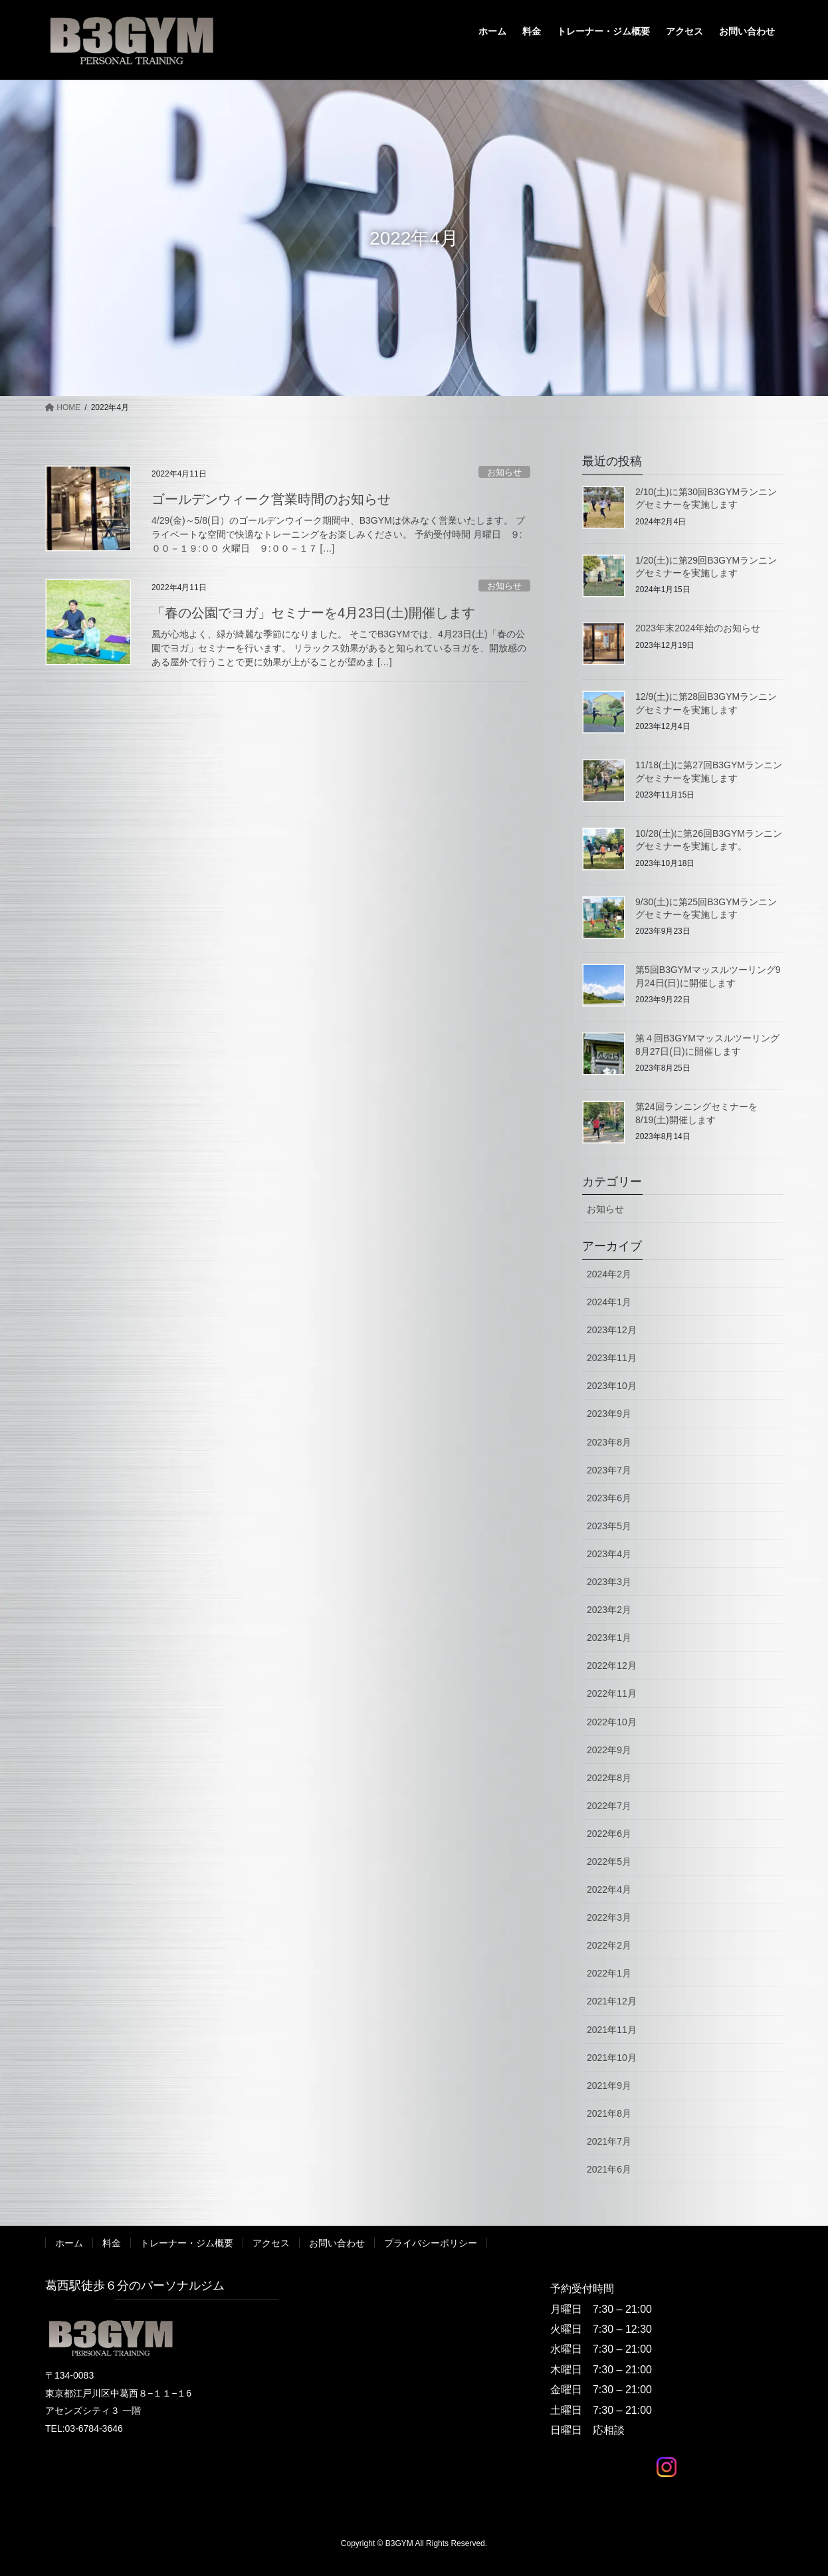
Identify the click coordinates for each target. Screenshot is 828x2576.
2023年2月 (609, 1609)
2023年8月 (609, 1442)
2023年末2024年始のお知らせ (697, 628)
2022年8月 (609, 1777)
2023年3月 (609, 1581)
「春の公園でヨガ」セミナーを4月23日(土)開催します (313, 612)
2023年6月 (609, 1498)
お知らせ (504, 472)
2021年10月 (612, 2057)
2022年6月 (609, 1833)
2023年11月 (612, 1357)
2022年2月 (609, 1945)
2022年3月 (609, 1917)
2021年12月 (612, 2001)
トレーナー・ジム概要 (186, 2243)
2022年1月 (609, 1973)
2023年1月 (609, 1637)
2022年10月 (612, 1722)
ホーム (69, 2243)
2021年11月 (612, 2029)
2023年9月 (609, 1413)
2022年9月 (609, 1750)
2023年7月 (609, 1470)
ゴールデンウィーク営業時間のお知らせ (271, 499)
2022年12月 (612, 1665)
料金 (111, 2243)
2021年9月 (609, 2085)
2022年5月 (609, 1861)
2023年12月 (612, 1330)
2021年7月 (609, 2141)
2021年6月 (609, 2169)
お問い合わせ (337, 2243)
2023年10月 (612, 1385)
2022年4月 (609, 1889)
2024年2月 (609, 1274)
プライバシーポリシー (430, 2243)
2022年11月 (612, 1693)
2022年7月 (609, 1805)
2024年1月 (609, 1302)
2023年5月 (609, 1526)
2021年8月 (609, 2113)
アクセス (271, 2243)
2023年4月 (609, 1554)
